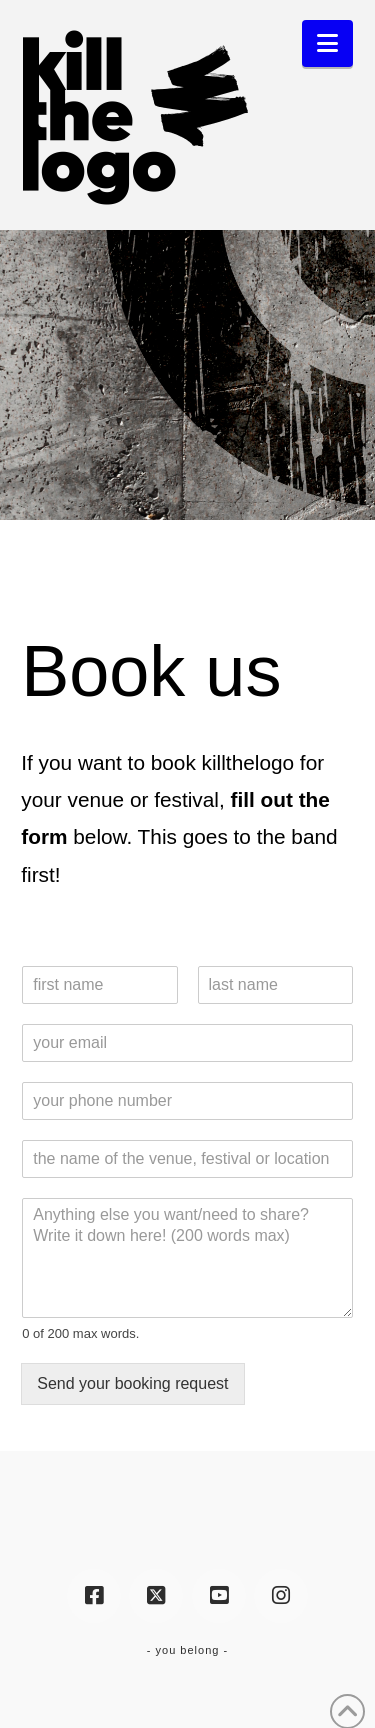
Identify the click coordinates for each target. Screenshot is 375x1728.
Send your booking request (132, 1383)
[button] (327, 43)
